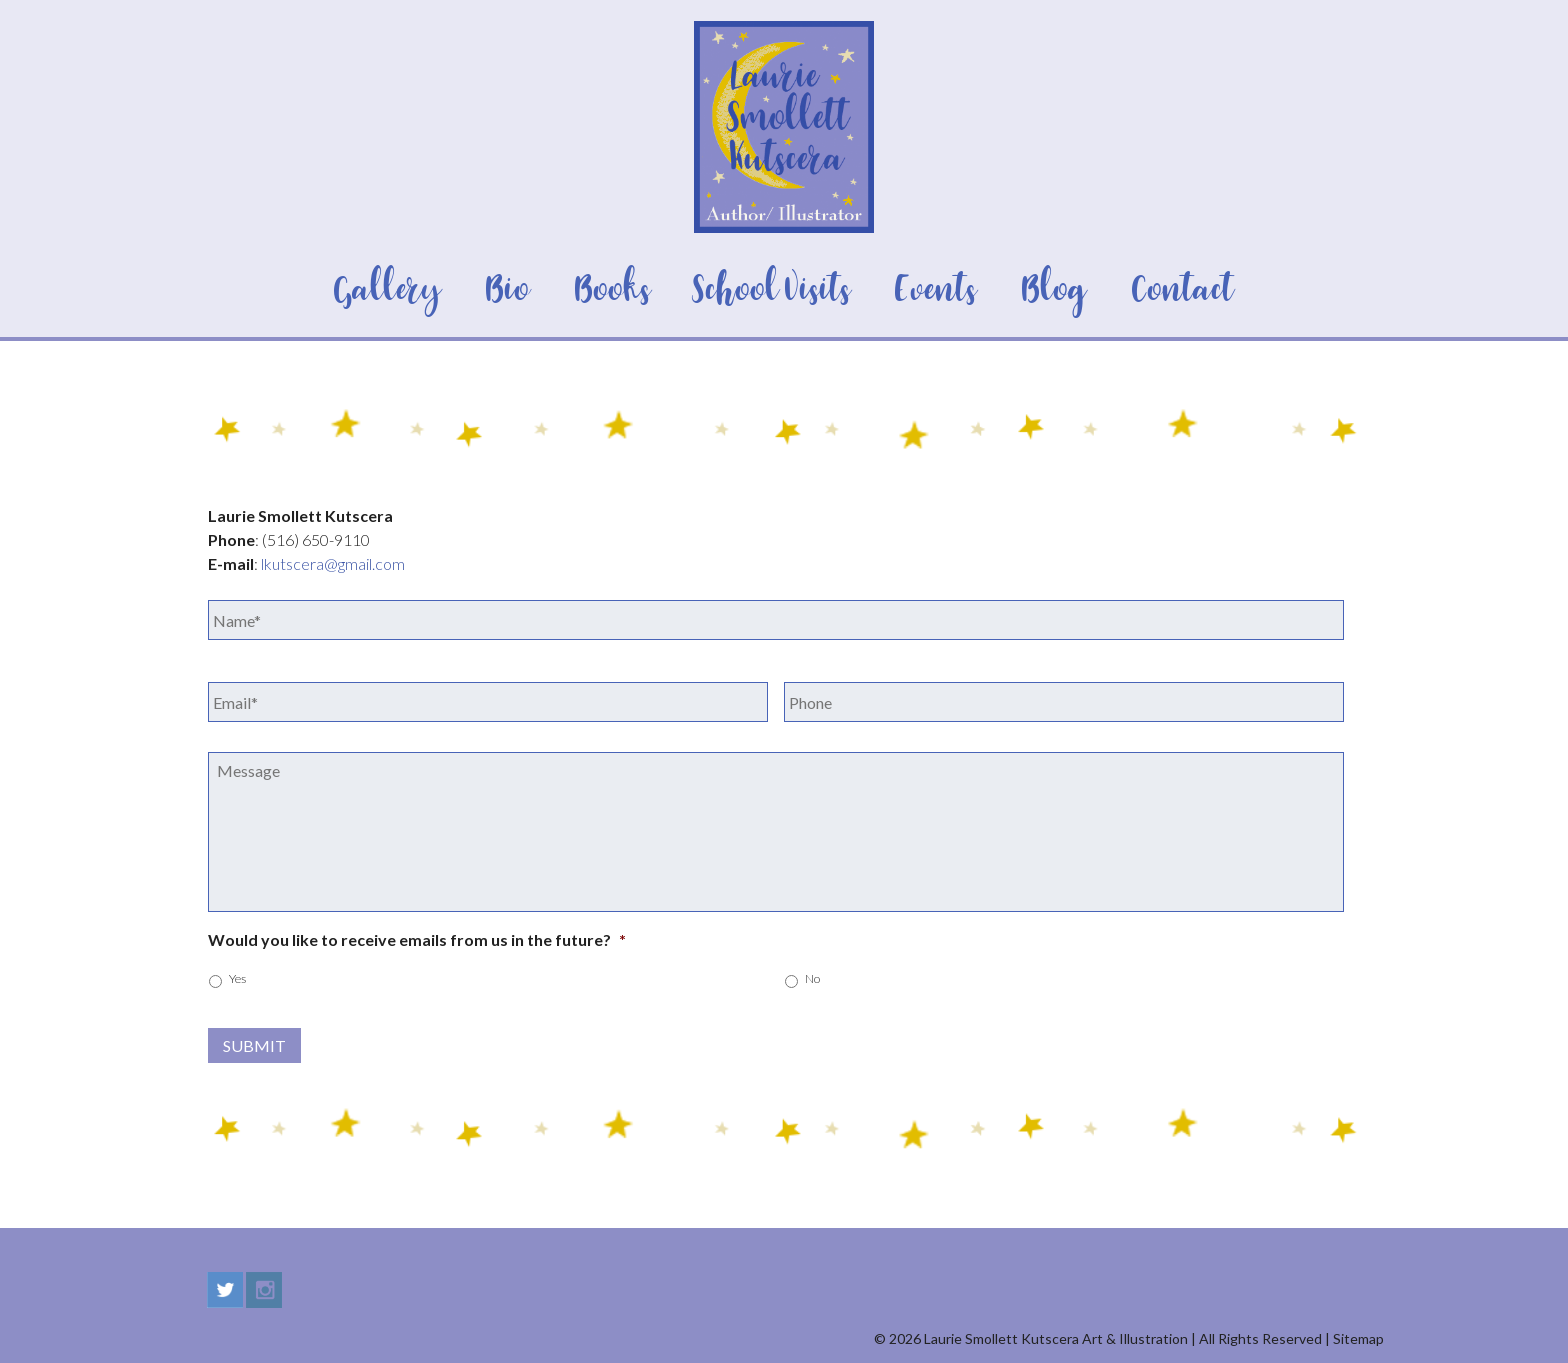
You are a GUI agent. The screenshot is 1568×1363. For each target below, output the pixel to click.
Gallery (387, 290)
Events (936, 290)
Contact (1183, 290)
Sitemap (1358, 1338)
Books (613, 290)
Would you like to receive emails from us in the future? (417, 939)
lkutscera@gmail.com (333, 563)
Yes (237, 978)
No (812, 978)
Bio (508, 290)
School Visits (773, 290)
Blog (1054, 290)
